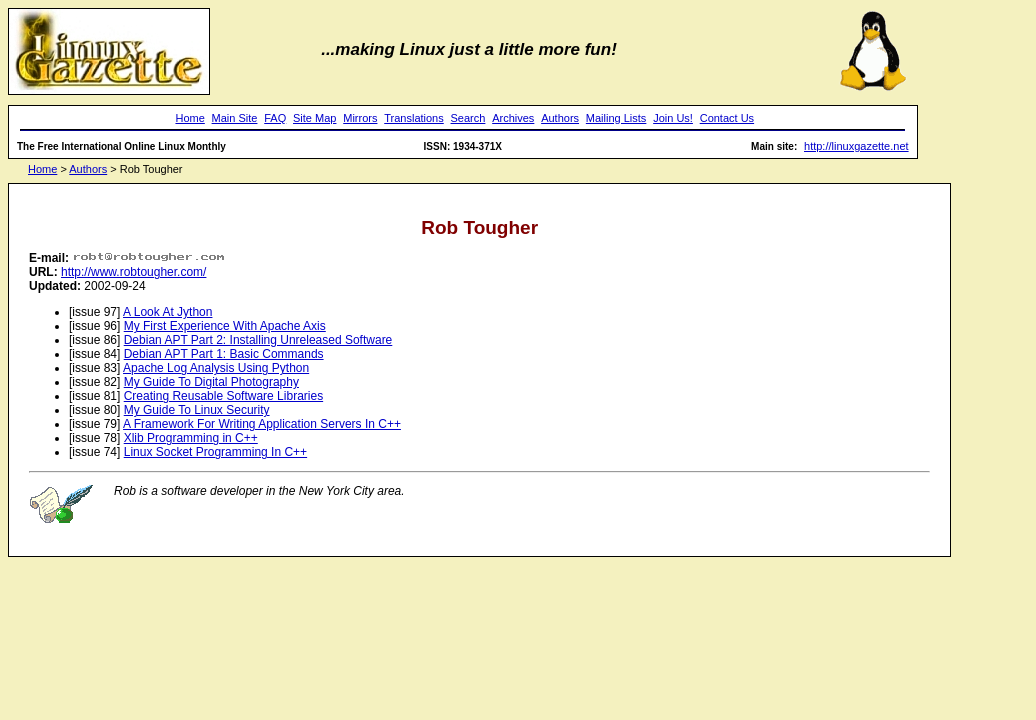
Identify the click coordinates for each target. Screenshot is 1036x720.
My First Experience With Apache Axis (225, 326)
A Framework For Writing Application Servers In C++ (262, 424)
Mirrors (360, 118)
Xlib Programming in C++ (191, 438)
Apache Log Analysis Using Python (216, 368)
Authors (560, 118)
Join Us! (673, 118)
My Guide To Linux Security (197, 410)
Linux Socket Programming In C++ (215, 452)
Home (189, 118)
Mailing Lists (616, 118)
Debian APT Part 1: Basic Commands (224, 354)
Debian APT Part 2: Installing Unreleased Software (258, 340)
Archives (513, 118)
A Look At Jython (167, 312)
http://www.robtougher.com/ (133, 272)
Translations (414, 118)
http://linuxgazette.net (856, 146)
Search (468, 118)
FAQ (275, 118)
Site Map (314, 118)
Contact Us (727, 118)
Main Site (235, 118)
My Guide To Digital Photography (211, 382)
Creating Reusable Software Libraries (223, 396)
